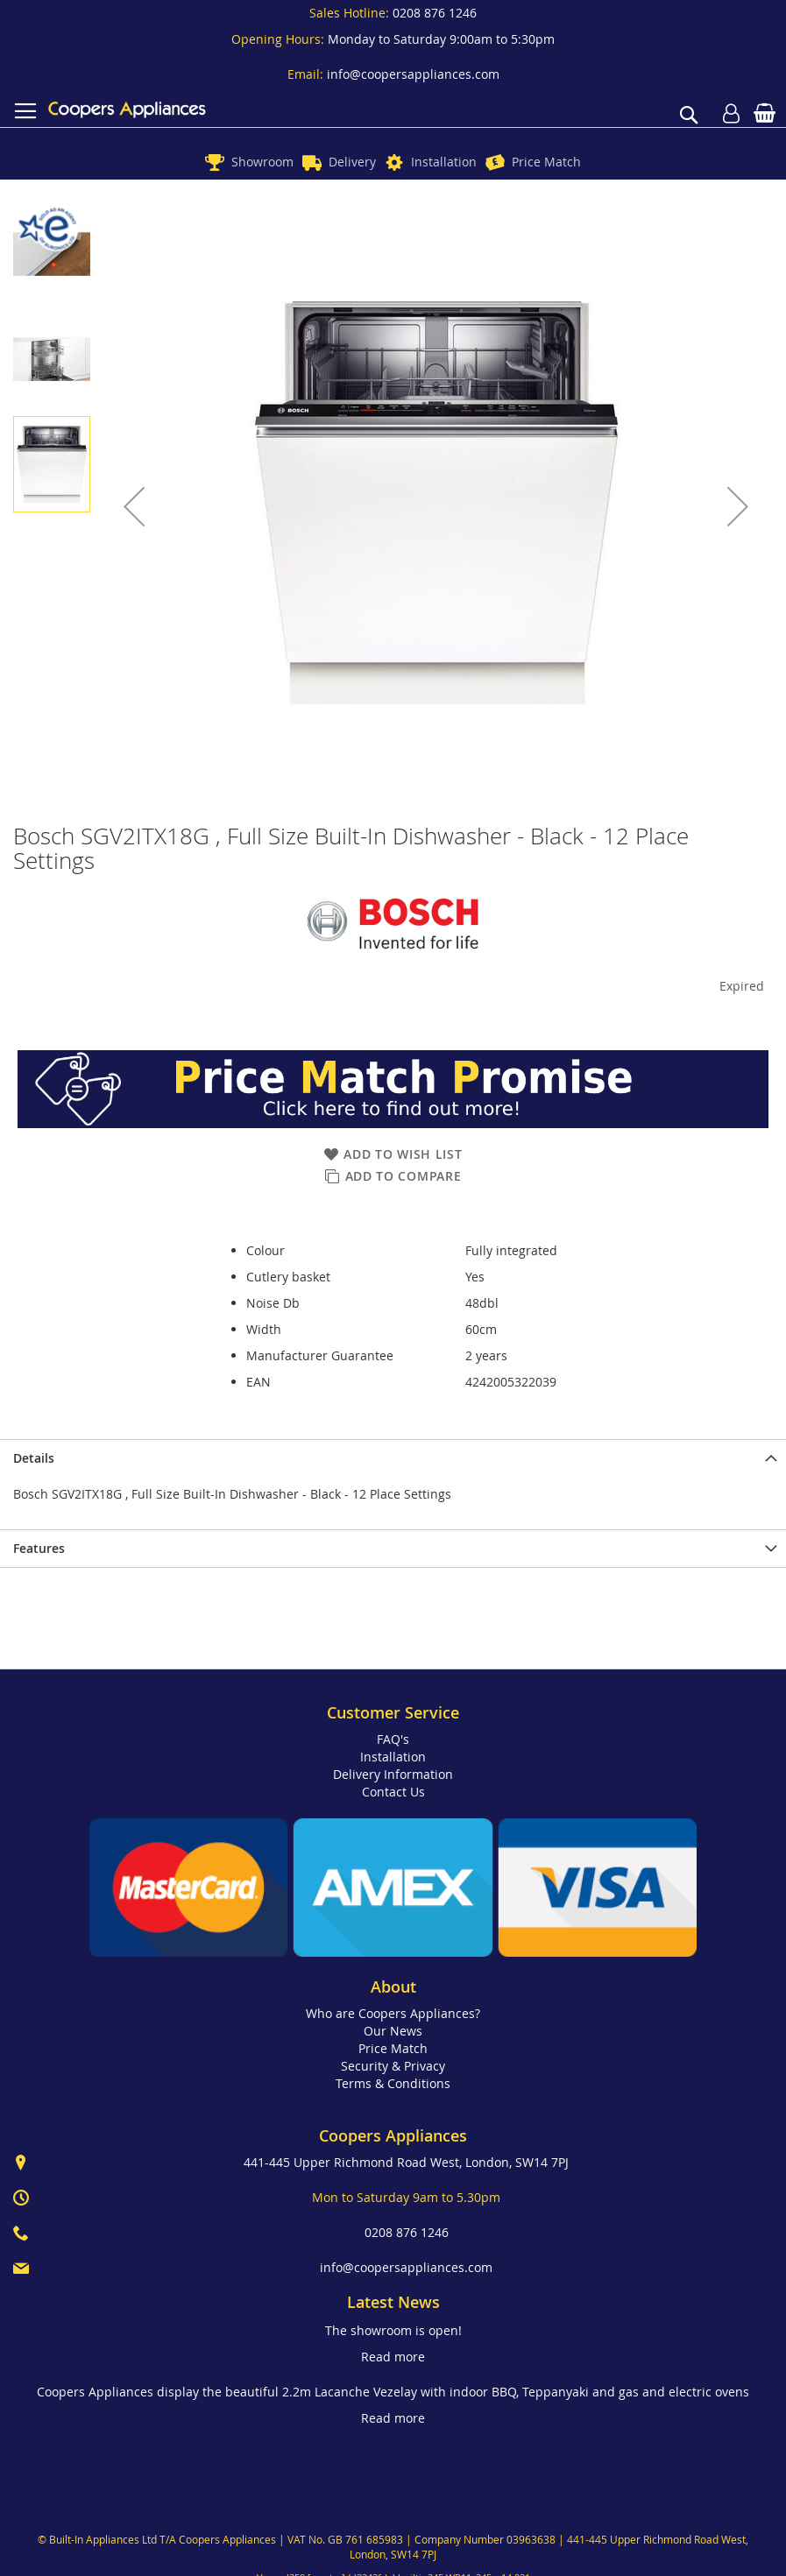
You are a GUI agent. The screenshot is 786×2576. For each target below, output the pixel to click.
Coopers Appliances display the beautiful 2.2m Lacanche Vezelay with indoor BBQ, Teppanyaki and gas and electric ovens (393, 2391)
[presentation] (393, 1458)
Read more (393, 2356)
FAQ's (393, 1739)
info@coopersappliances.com (413, 74)
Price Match (546, 161)
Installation (444, 161)
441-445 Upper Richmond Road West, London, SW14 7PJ (406, 2162)
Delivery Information (393, 1774)
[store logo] (127, 109)
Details (33, 1458)
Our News (393, 2030)
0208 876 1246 (435, 12)
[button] (134, 506)
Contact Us (393, 1791)
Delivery (352, 161)
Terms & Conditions (393, 2083)
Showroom (262, 161)
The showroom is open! (393, 2330)
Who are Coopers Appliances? (393, 2013)
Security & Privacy (393, 2065)
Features (39, 1548)
